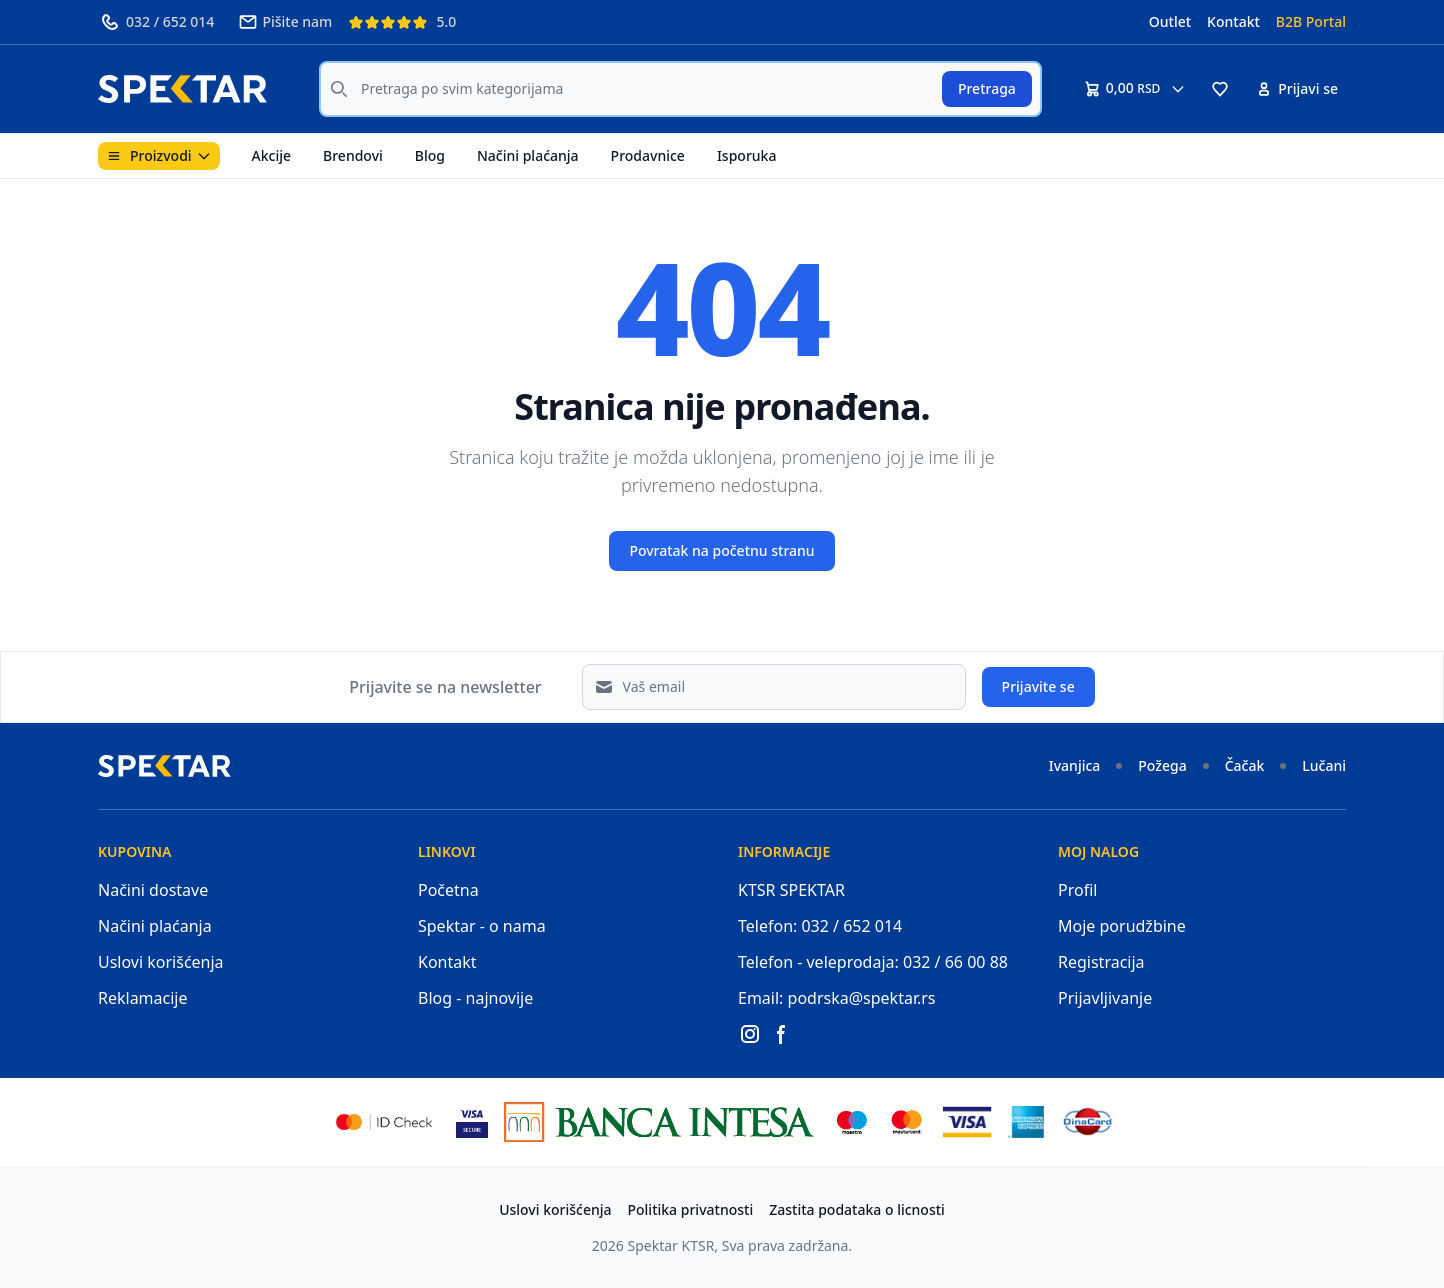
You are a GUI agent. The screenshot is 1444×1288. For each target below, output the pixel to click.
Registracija (1101, 962)
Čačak (1245, 765)
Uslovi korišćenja (161, 962)
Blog (430, 155)
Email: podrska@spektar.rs (837, 998)
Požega (1162, 765)
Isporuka (747, 155)
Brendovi (353, 155)
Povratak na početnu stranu (721, 550)
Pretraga (987, 88)
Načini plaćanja (528, 155)
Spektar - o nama (482, 926)
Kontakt (1233, 21)
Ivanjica (1075, 765)
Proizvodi (159, 155)
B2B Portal (1311, 21)
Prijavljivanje (1105, 998)
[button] (1220, 89)
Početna (448, 890)
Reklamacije (143, 998)
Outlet (1170, 21)
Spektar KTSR (671, 1245)
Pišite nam (285, 22)
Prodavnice (648, 155)
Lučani (1324, 765)
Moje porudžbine (1122, 926)
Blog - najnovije (475, 998)
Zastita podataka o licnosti (857, 1209)
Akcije (271, 155)
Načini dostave (153, 890)
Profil (1077, 890)
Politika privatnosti (691, 1209)
